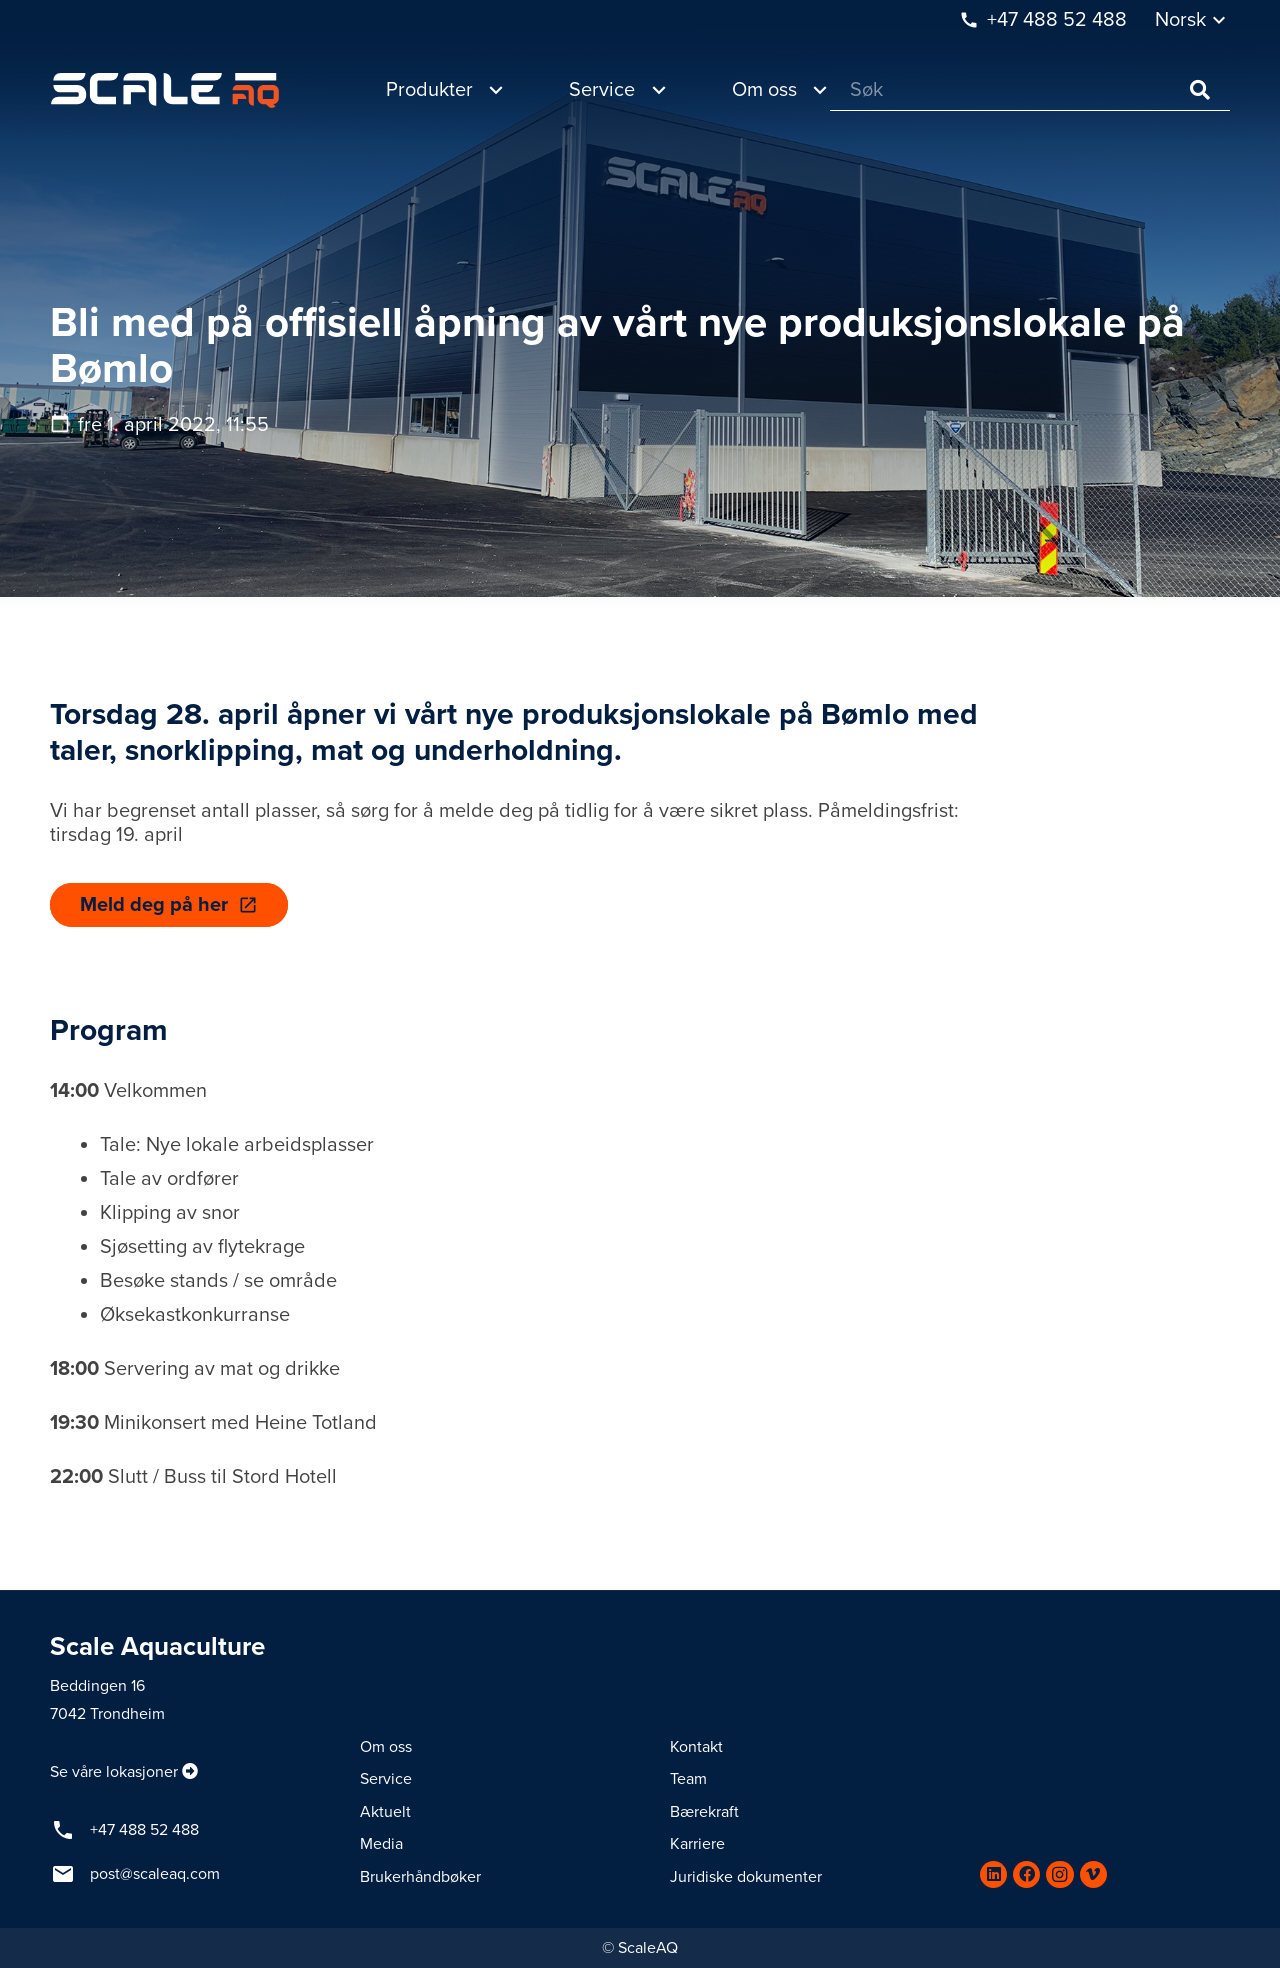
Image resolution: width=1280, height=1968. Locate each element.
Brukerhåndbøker (420, 1877)
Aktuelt (385, 1812)
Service (386, 1779)
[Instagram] (1059, 1874)
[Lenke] (165, 90)
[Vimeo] (1093, 1874)
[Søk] (1030, 90)
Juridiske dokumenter (746, 1877)
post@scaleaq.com (155, 1874)
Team (688, 1779)
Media (381, 1844)
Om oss (386, 1747)
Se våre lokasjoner (114, 1772)
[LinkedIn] (993, 1874)
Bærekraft (704, 1812)
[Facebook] (1026, 1874)
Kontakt (696, 1747)
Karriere (697, 1844)
